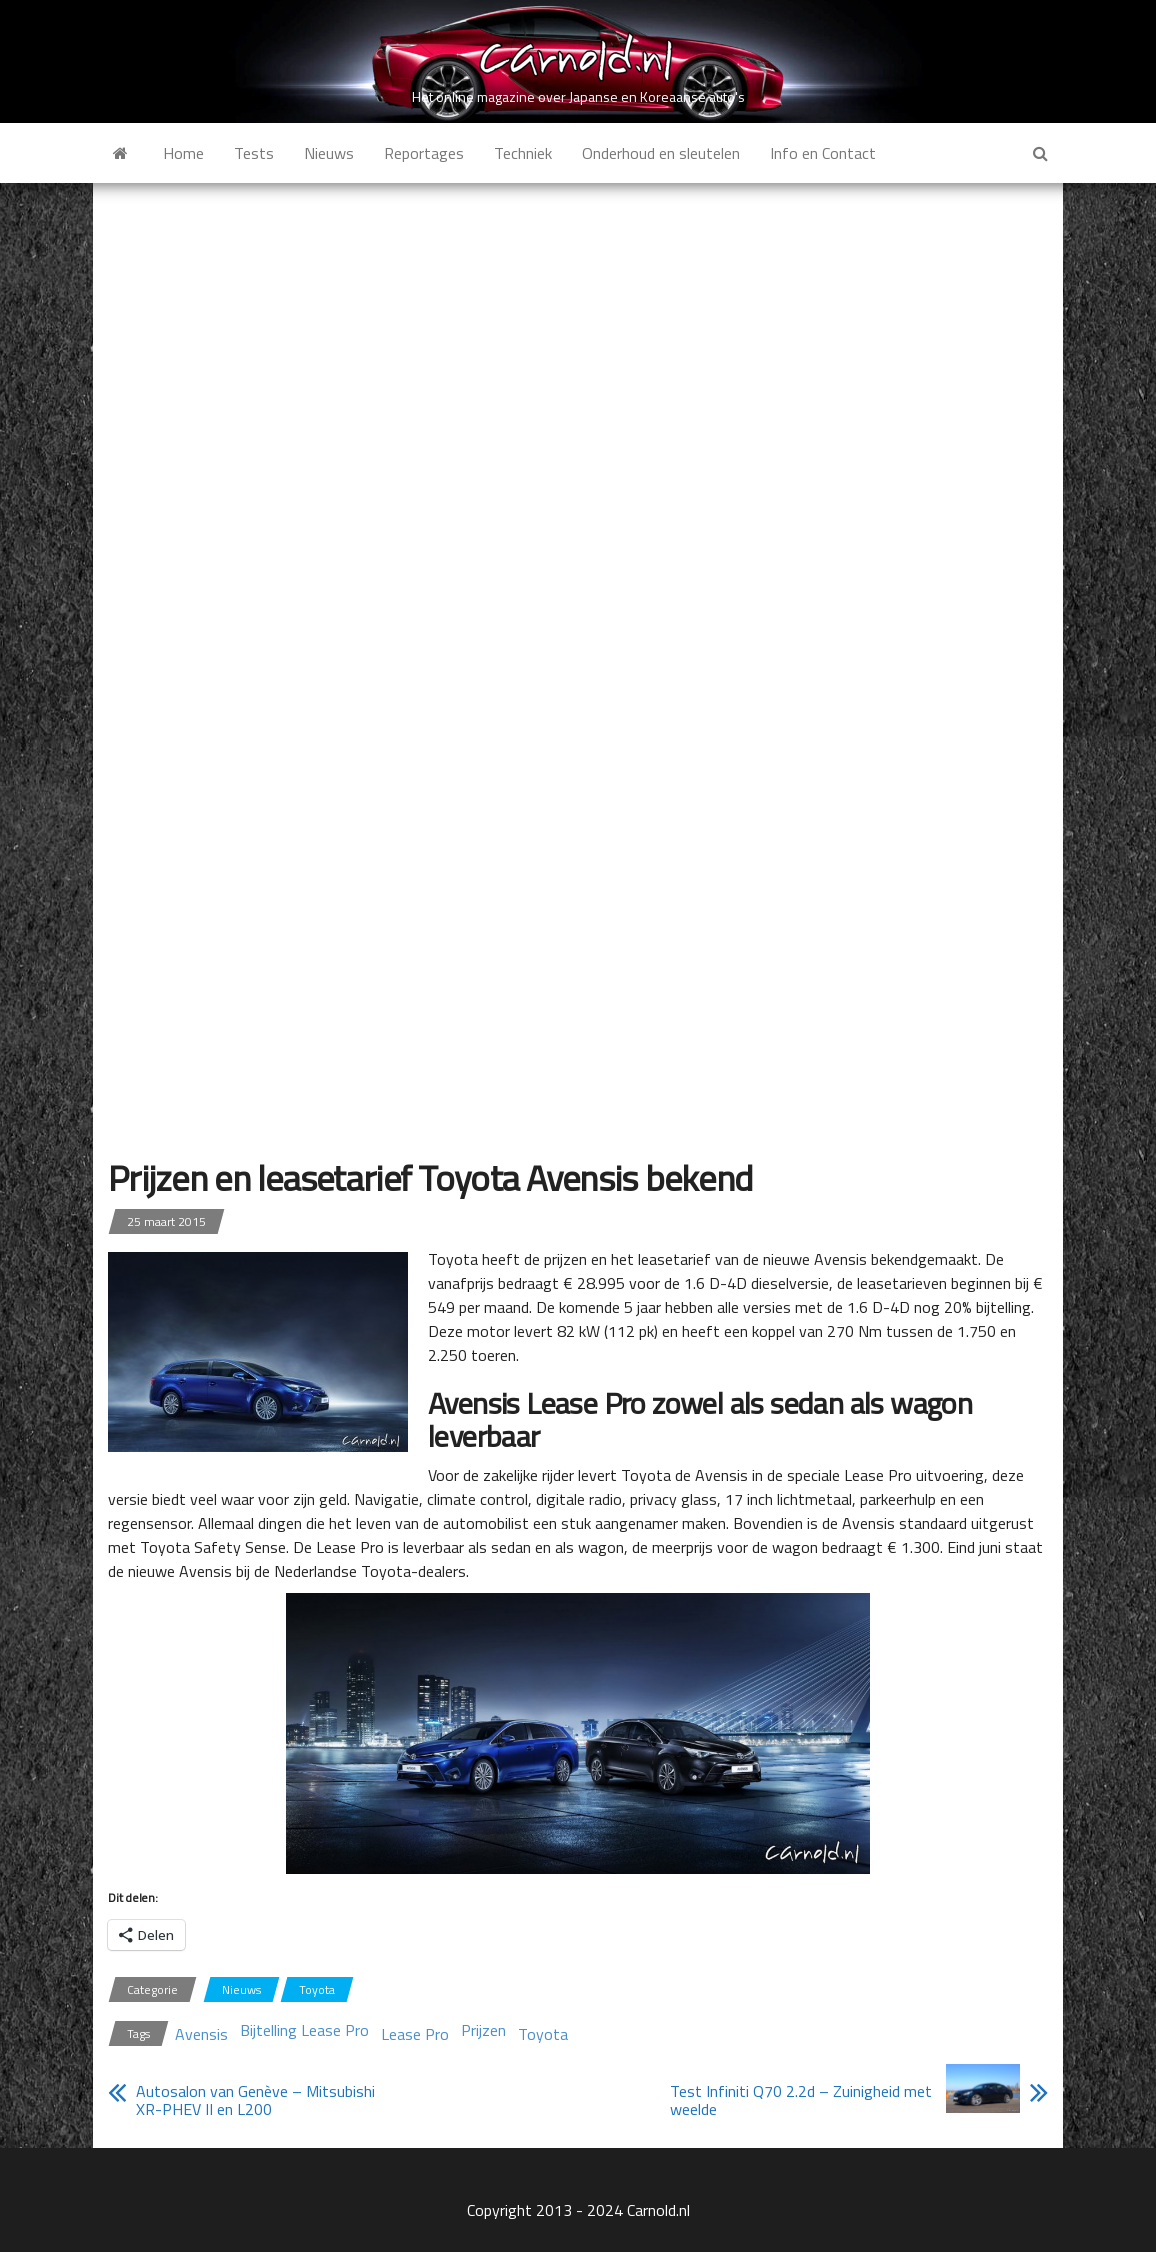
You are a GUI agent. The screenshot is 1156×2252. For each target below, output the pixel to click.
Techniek (523, 153)
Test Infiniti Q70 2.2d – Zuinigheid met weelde (801, 2100)
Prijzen (483, 2030)
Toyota (317, 1989)
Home (183, 153)
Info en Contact (823, 153)
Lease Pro (415, 2034)
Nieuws (329, 153)
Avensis (201, 2034)
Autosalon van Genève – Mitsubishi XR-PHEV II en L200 (255, 2100)
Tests (254, 153)
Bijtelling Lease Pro (304, 2030)
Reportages (424, 153)
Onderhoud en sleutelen (661, 153)
